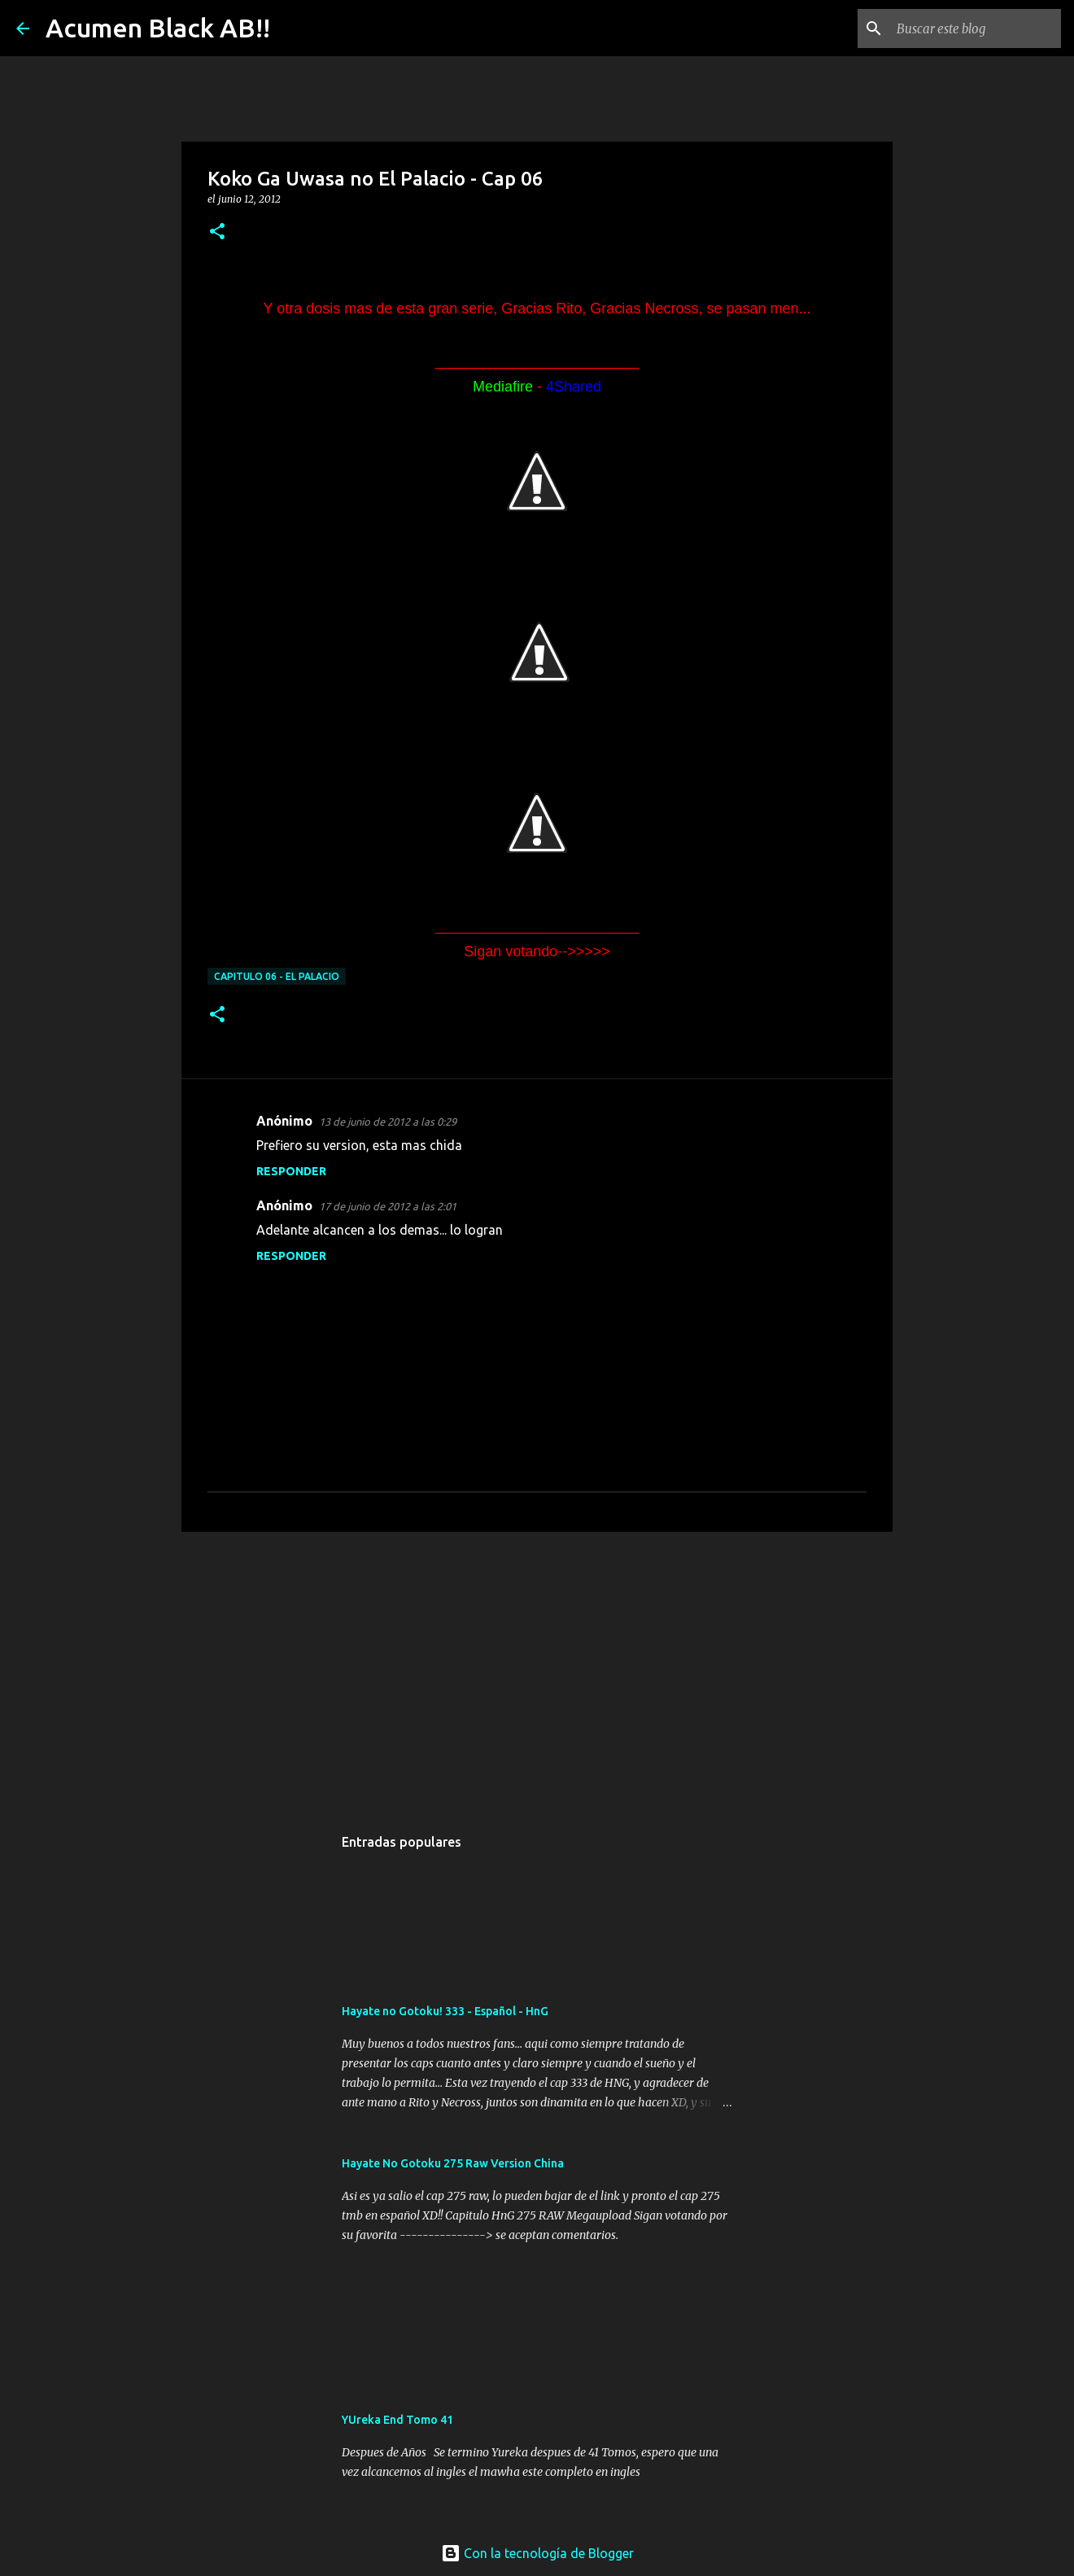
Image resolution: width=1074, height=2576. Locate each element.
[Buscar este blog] (975, 28)
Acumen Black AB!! (158, 27)
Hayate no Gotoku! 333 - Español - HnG (445, 2011)
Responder (291, 1171)
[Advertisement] (537, 1670)
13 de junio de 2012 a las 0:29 (387, 1121)
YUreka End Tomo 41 (397, 2419)
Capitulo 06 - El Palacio (276, 976)
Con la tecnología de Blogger (537, 2553)
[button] (217, 232)
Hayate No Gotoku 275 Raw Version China (453, 2163)
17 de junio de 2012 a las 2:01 (387, 1206)
